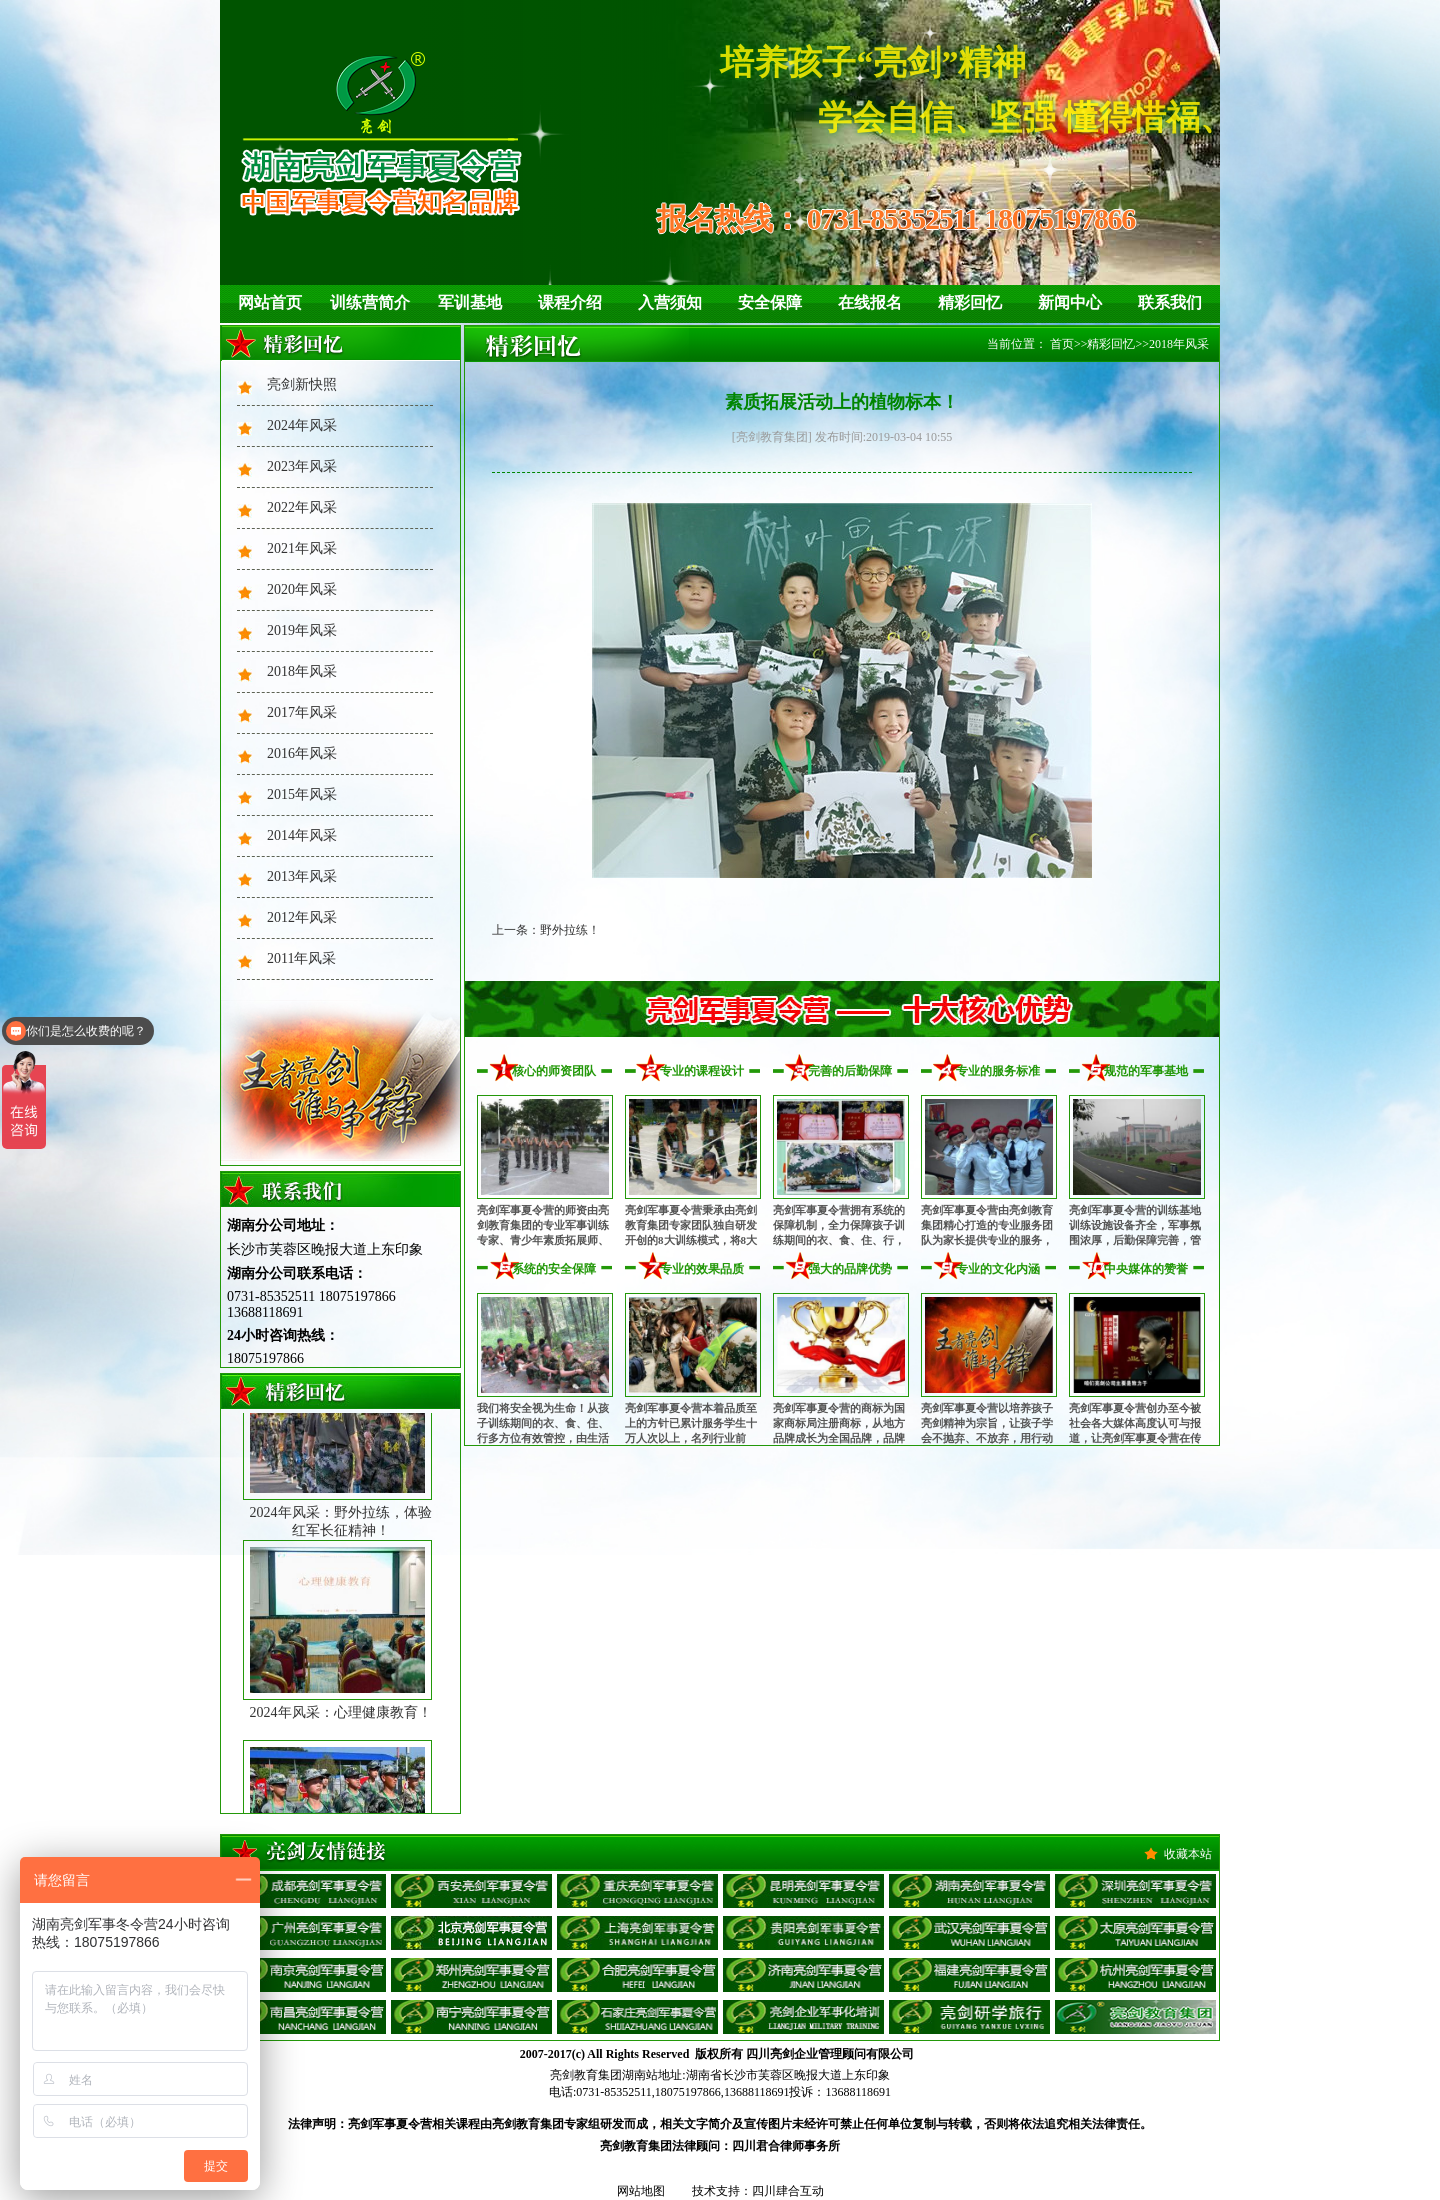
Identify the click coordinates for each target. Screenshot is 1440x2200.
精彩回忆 (970, 302)
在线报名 (870, 302)
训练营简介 (370, 302)
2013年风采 (302, 876)
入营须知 (670, 302)
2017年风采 (302, 712)
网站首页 (270, 302)
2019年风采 (302, 630)
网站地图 (641, 2191)
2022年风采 (302, 507)
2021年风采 (302, 548)
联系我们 (1170, 302)
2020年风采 (302, 589)
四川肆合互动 (788, 2191)
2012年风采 (302, 917)
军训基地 (470, 302)
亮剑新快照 (302, 384)
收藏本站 (1188, 1854)
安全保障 (770, 302)
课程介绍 (570, 302)
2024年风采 (302, 425)
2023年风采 (302, 466)
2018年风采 (302, 671)
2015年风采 (302, 794)
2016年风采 (302, 753)
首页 (1062, 344)
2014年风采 (302, 835)
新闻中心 (1070, 302)
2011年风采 (301, 958)
